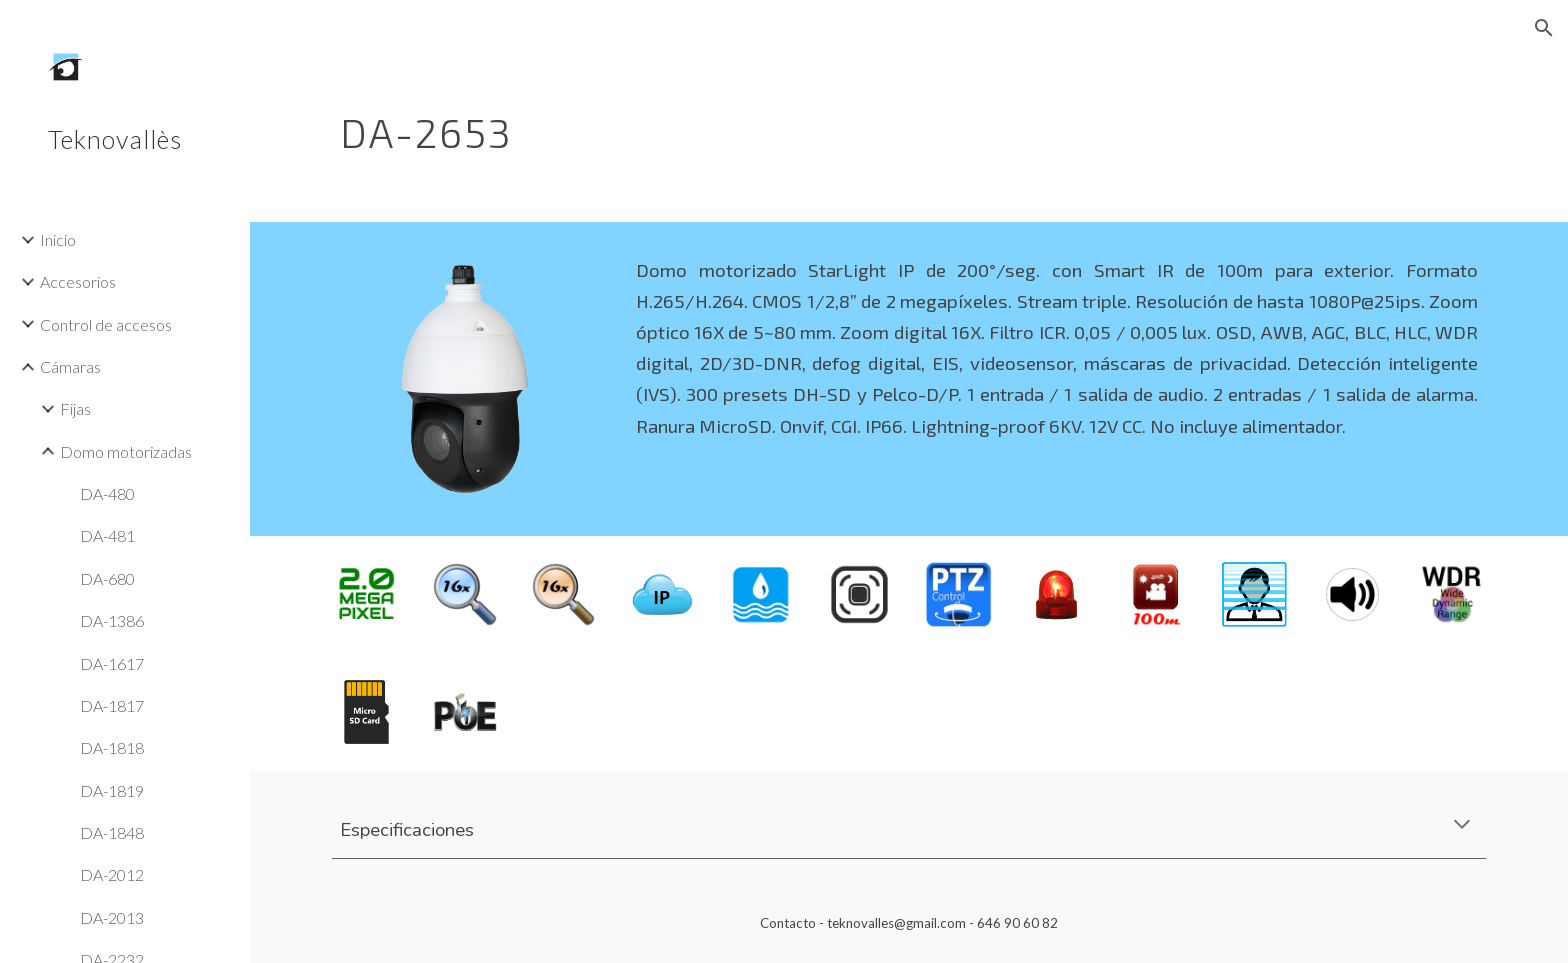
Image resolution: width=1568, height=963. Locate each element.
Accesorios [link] (78, 281)
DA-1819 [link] (112, 790)
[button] (1544, 28)
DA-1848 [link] (112, 832)
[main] (810, 125)
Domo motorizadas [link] (126, 451)
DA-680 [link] (107, 578)
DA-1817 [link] (112, 705)
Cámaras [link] (70, 366)
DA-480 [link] (107, 493)
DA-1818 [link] (112, 747)
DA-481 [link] (107, 535)
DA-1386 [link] (112, 620)
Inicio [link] (58, 239)
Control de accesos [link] (106, 324)
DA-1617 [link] (112, 663)
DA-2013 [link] (112, 917)
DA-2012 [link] (112, 874)
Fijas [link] (75, 408)
